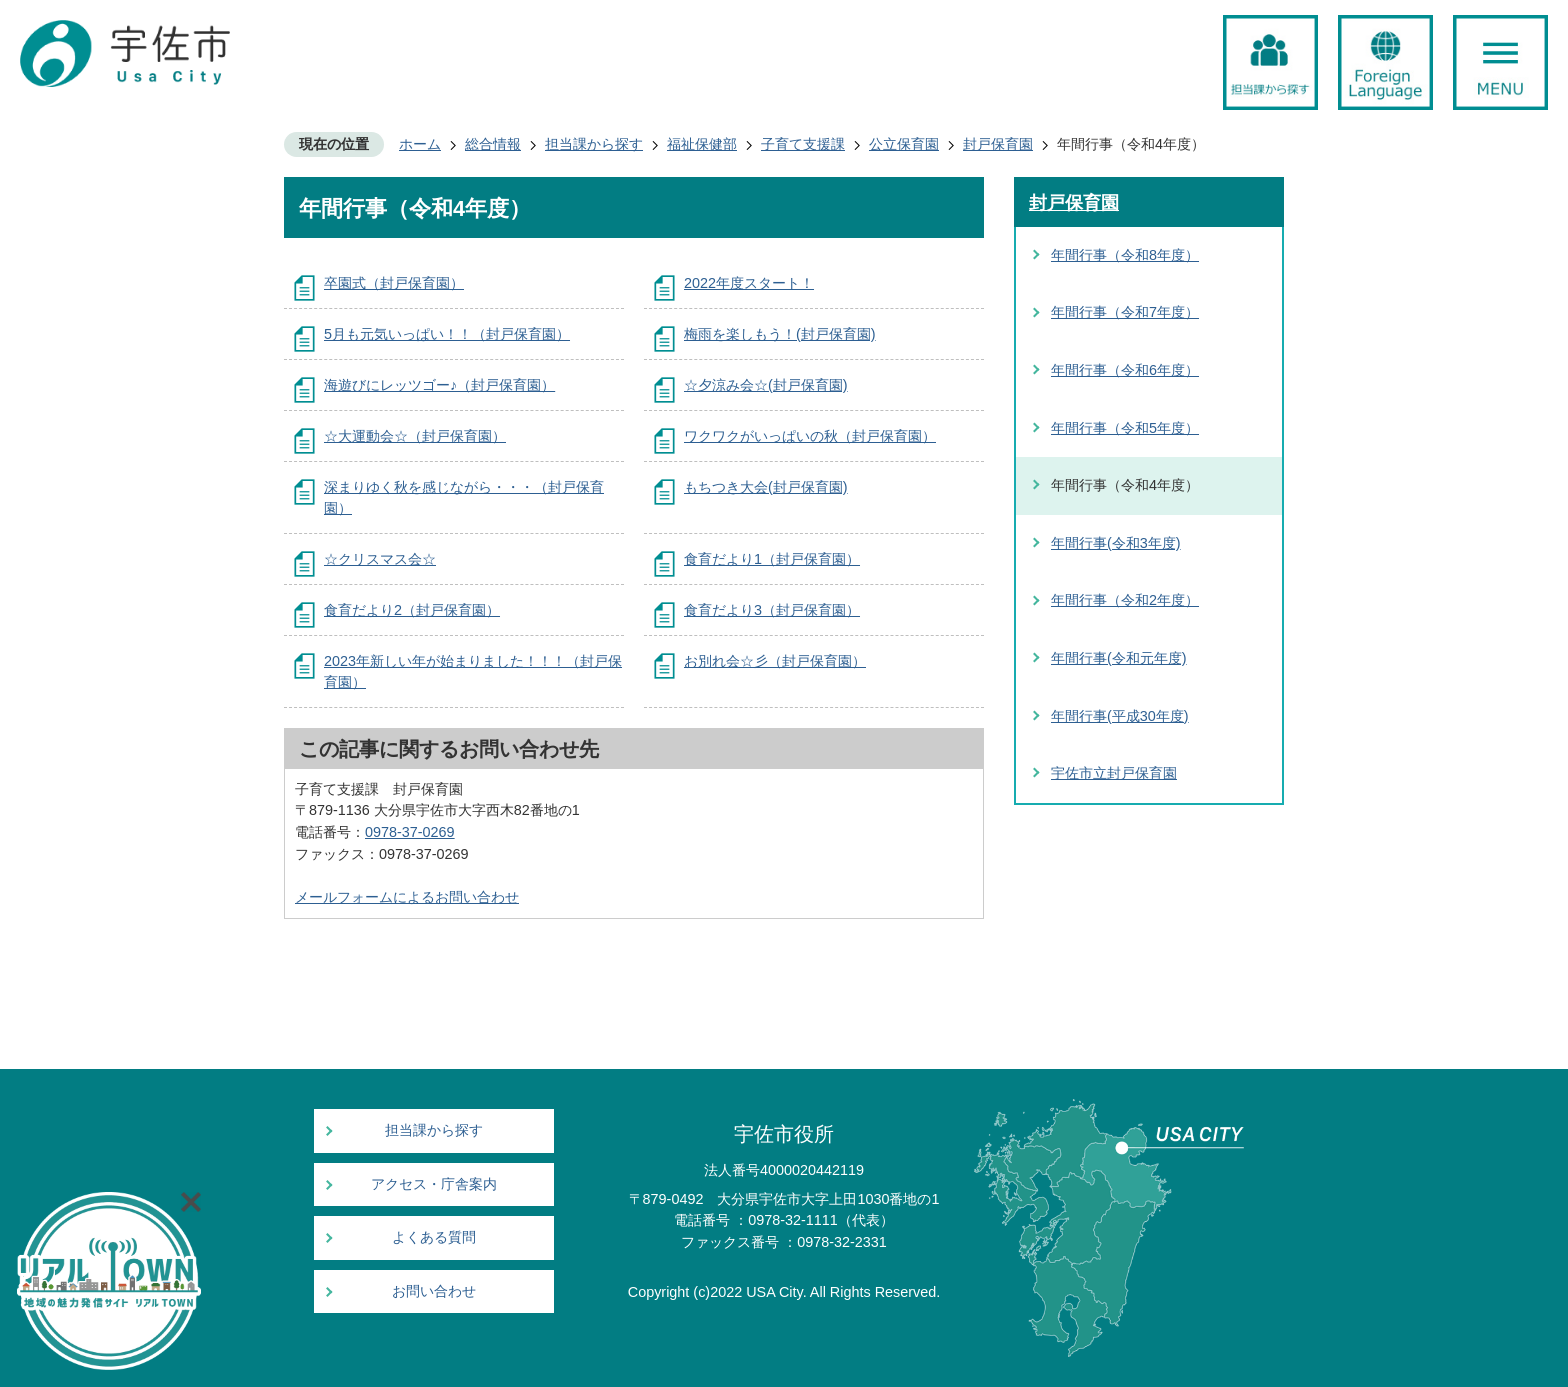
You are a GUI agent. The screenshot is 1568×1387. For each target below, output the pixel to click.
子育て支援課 (803, 144)
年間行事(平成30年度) (1120, 716)
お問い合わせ (434, 1291)
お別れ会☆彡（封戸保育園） (775, 661)
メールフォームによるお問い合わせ (407, 897)
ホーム (420, 144)
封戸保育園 (998, 144)
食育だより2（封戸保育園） (412, 610)
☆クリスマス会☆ (380, 559)
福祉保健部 (702, 144)
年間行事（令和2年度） (1125, 600)
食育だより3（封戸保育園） (772, 610)
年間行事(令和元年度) (1119, 658)
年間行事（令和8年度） (1125, 255)
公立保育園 (904, 144)
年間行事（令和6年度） (1125, 370)
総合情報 (493, 144)
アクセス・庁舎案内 (434, 1184)
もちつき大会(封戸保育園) (766, 487)
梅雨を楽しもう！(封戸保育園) (780, 334)
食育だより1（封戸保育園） (772, 559)
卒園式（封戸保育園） (394, 283)
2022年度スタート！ (749, 283)
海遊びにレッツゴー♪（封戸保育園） (439, 385)
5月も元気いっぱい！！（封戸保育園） (447, 334)
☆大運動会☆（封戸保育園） (415, 436)
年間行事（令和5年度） (1125, 428)
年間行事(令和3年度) (1116, 543)
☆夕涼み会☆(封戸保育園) (766, 385)
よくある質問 (434, 1237)
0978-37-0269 (410, 832)
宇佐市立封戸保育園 (1114, 773)
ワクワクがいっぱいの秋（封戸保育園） (810, 436)
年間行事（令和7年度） (1125, 312)
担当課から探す (594, 144)
